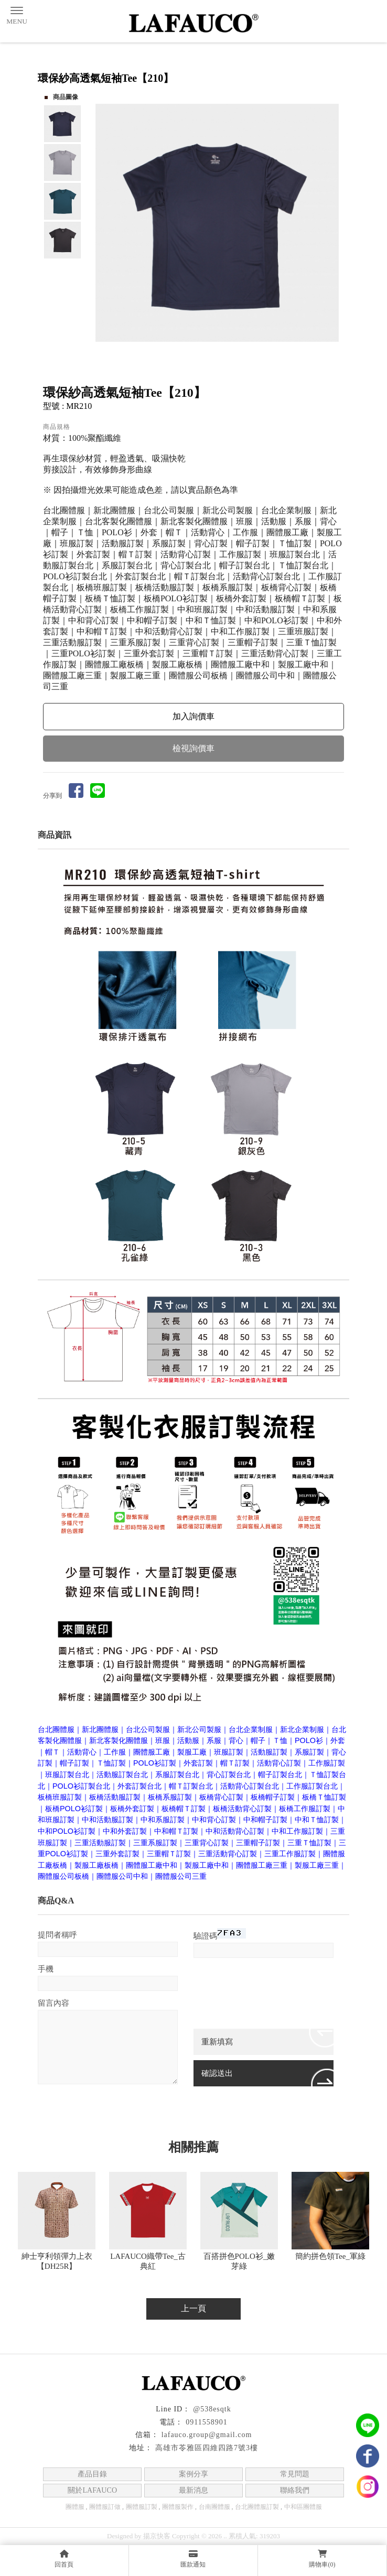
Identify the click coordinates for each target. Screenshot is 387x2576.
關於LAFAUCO (92, 2490)
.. (225, 2536)
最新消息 (193, 2490)
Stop (229, 353)
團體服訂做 (105, 2506)
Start (221, 353)
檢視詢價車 (193, 748)
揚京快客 (156, 2536)
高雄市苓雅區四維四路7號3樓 (206, 2448)
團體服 (75, 2506)
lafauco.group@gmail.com (207, 2435)
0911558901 (206, 2422)
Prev (103, 222)
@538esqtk (212, 2409)
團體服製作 (178, 2506)
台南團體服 (214, 2506)
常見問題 (294, 2474)
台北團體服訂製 (257, 2506)
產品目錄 (92, 2474)
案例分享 (193, 2474)
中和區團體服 (303, 2506)
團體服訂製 (141, 2506)
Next (335, 222)
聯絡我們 (294, 2490)
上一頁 (193, 2308)
